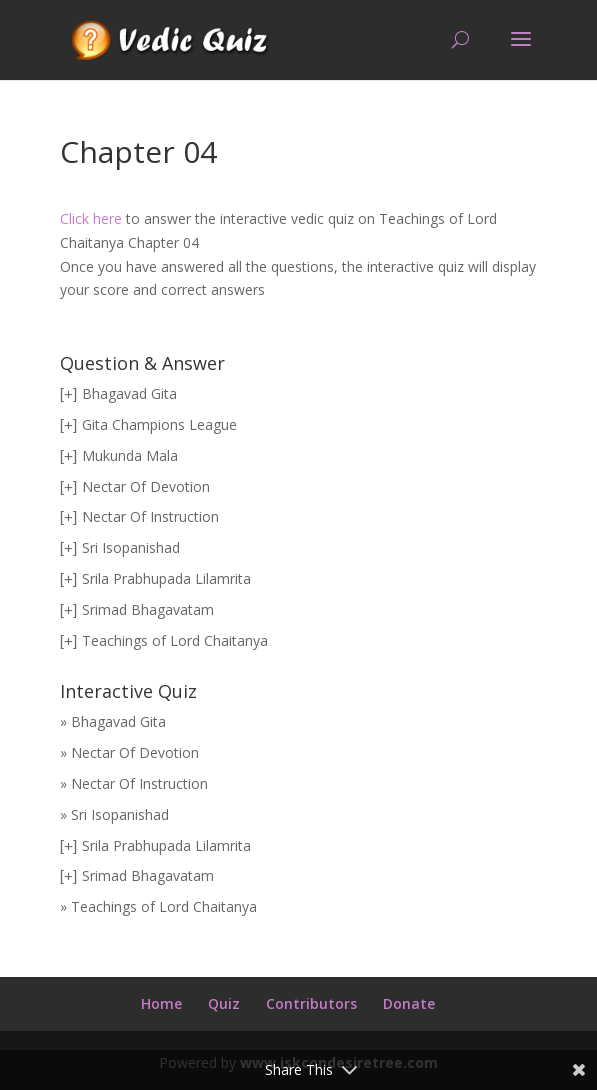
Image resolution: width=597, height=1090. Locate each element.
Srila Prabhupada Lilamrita (166, 578)
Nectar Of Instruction (150, 516)
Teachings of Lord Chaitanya (175, 640)
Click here (91, 218)
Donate (409, 1003)
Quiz (224, 1003)
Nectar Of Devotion (146, 486)
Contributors (311, 1003)
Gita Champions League (159, 424)
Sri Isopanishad (131, 547)
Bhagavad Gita (129, 393)
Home (161, 1003)
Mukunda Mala (130, 455)
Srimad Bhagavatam (148, 609)
